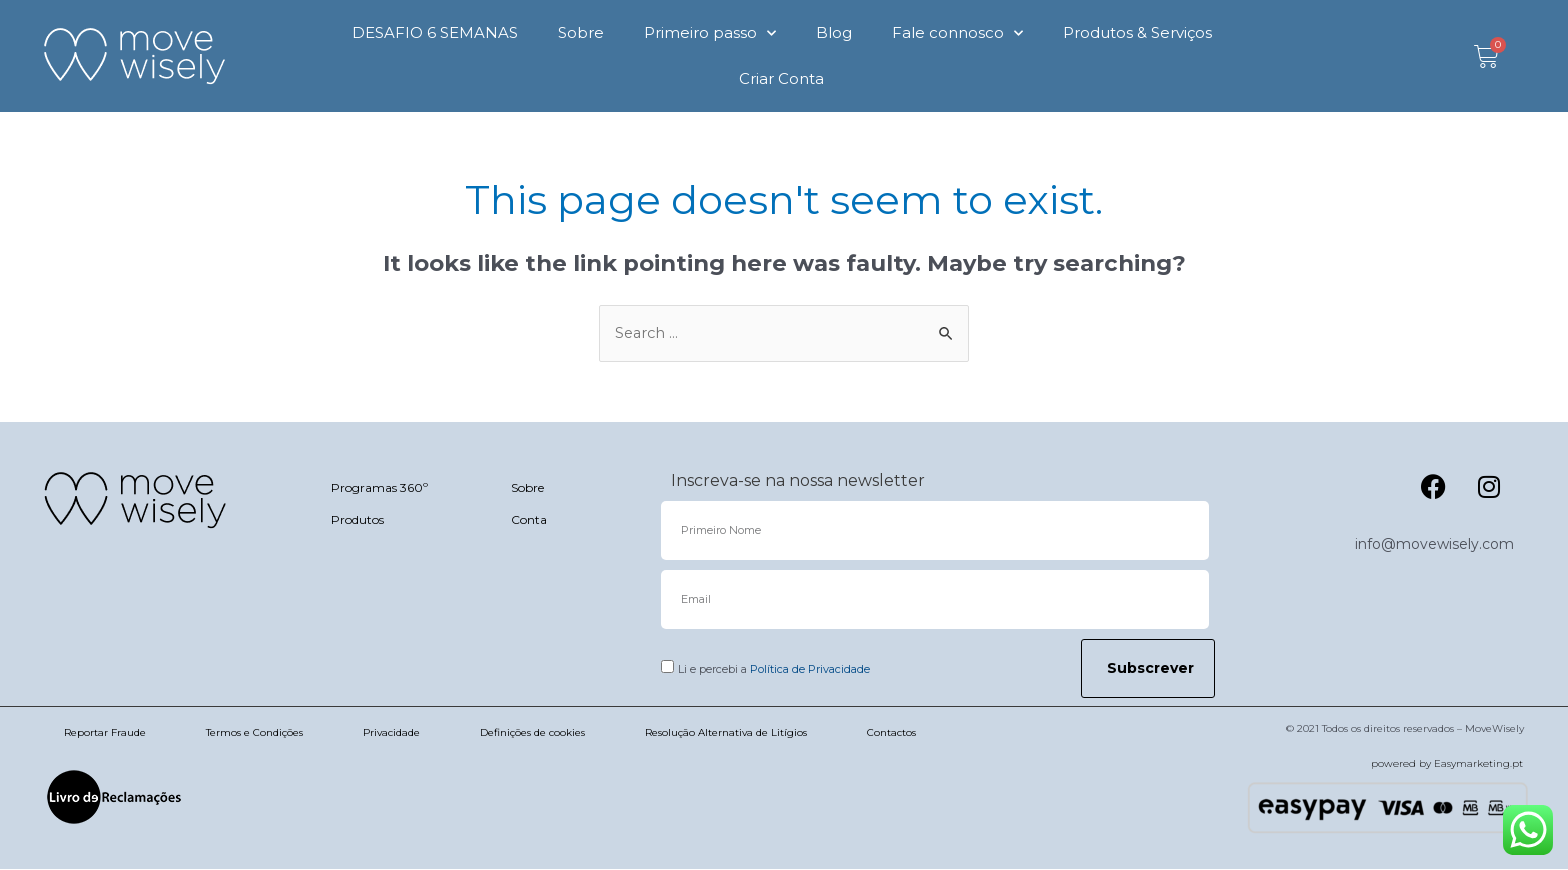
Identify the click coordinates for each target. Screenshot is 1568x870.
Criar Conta (781, 78)
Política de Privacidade (810, 670)
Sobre (581, 32)
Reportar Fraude (105, 733)
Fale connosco (957, 33)
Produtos (357, 520)
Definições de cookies (532, 733)
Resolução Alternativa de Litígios (726, 733)
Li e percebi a (774, 670)
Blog (834, 32)
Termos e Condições (254, 733)
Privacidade (391, 733)
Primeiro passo (710, 33)
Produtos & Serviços (1137, 32)
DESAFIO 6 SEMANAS (435, 32)
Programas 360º (379, 488)
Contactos (891, 733)
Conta (529, 520)
